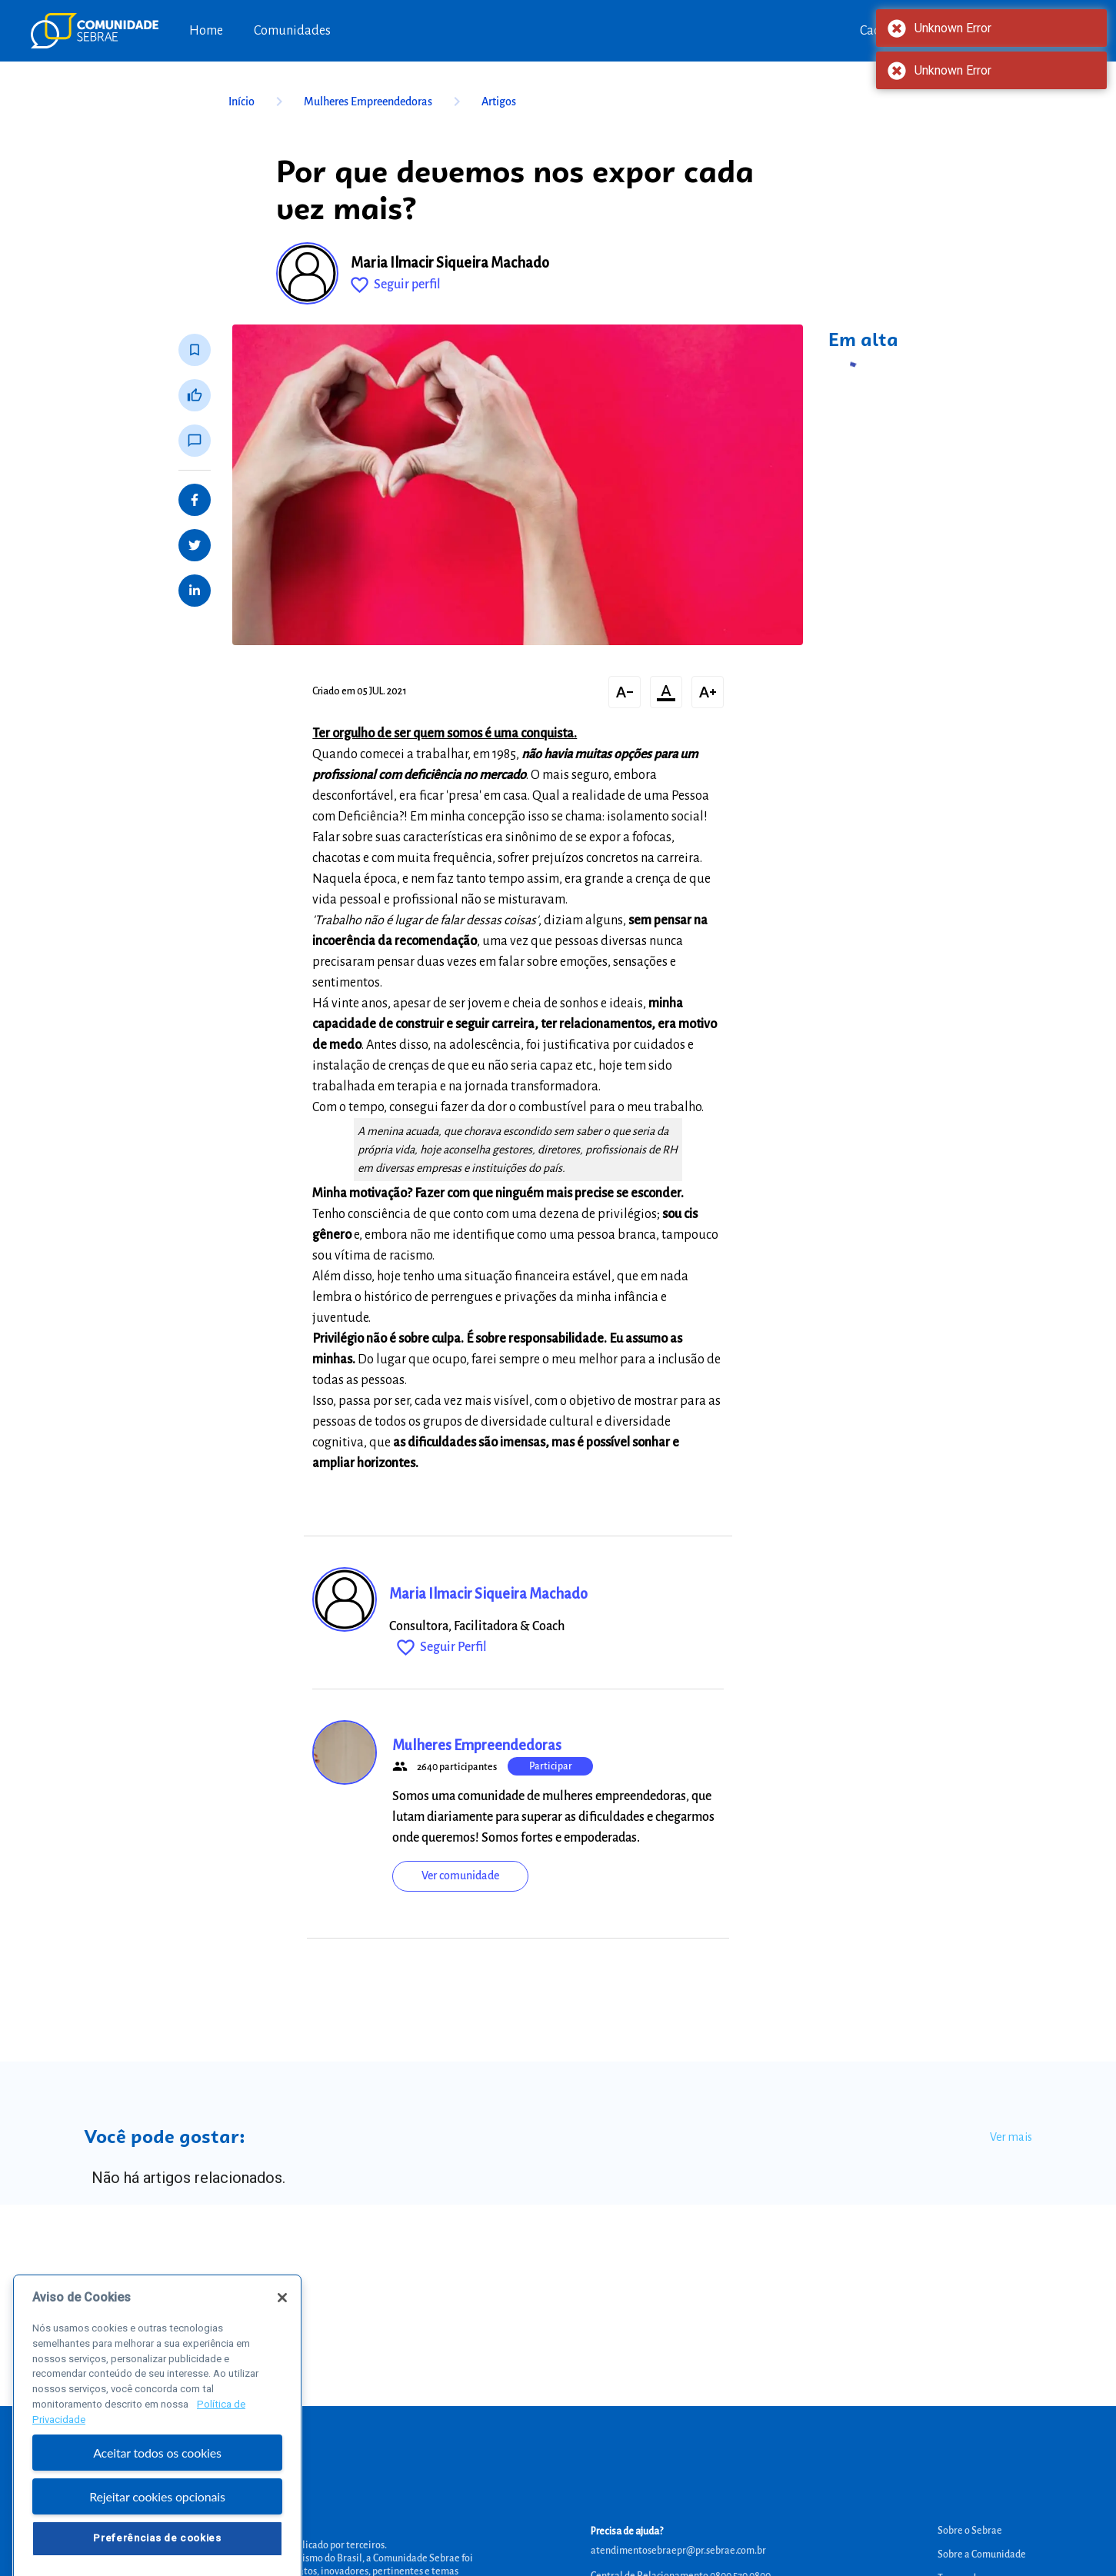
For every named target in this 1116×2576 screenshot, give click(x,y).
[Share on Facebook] (194, 500)
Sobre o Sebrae (970, 2530)
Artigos (498, 101)
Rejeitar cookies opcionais (157, 2545)
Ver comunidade (460, 1875)
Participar (550, 1766)
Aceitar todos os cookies (157, 2501)
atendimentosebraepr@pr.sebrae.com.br (678, 2550)
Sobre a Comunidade (982, 2554)
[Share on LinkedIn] (194, 590)
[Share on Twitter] (194, 545)
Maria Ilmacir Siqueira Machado (450, 263)
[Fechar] (282, 2347)
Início (258, 101)
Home (206, 31)
